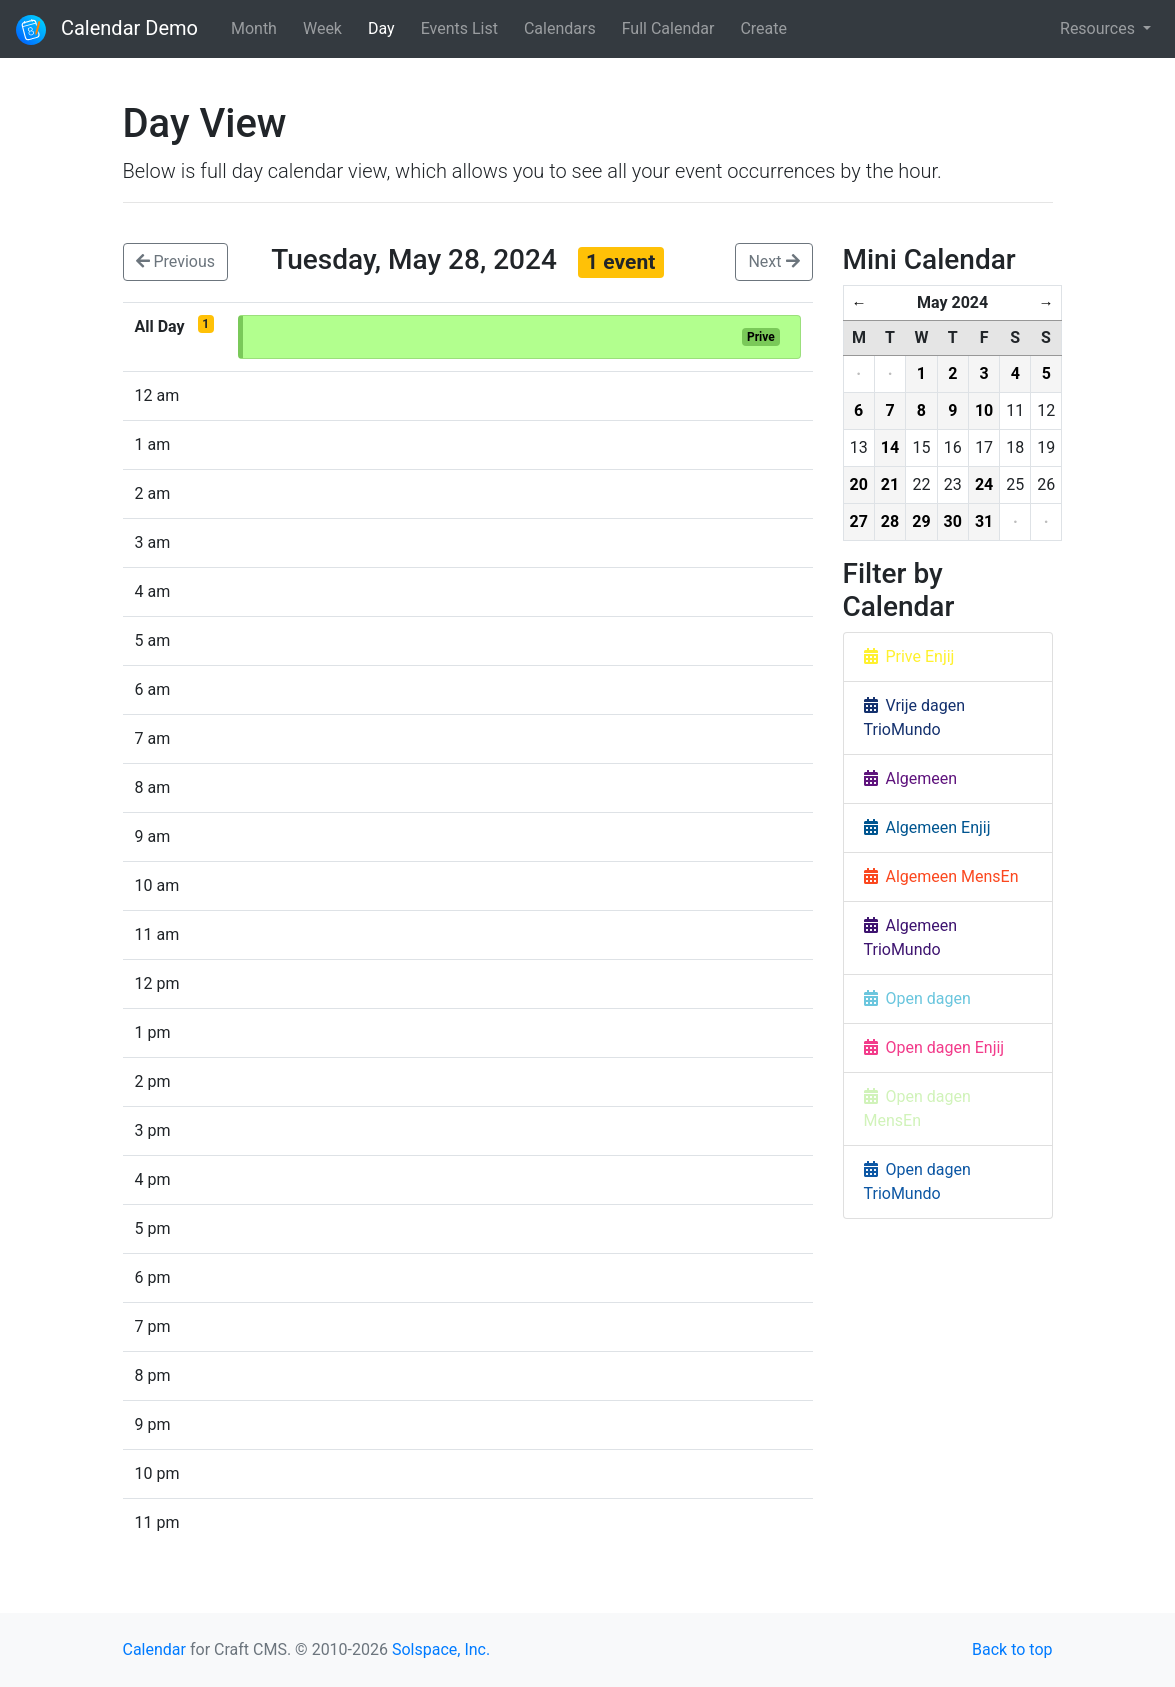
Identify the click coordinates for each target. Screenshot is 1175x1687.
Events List (459, 28)
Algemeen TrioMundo (911, 937)
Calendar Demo (107, 30)
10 (984, 410)
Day (381, 28)
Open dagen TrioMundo (917, 1181)
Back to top (1012, 1649)
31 (984, 521)
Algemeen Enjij (927, 827)
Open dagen (917, 998)
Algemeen (911, 778)
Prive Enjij (909, 656)
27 (859, 521)
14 (890, 447)
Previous (176, 261)
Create (763, 28)
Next (773, 261)
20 (859, 484)
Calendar (154, 1649)
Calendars (560, 28)
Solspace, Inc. (441, 1649)
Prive (761, 337)
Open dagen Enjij (934, 1047)
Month (254, 28)
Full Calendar (668, 28)
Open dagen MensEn (917, 1108)
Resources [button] (1099, 28)
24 (984, 484)
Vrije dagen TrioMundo (915, 717)
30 (953, 521)
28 (890, 521)
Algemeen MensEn (941, 876)
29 (921, 521)
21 (890, 484)
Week (322, 28)
